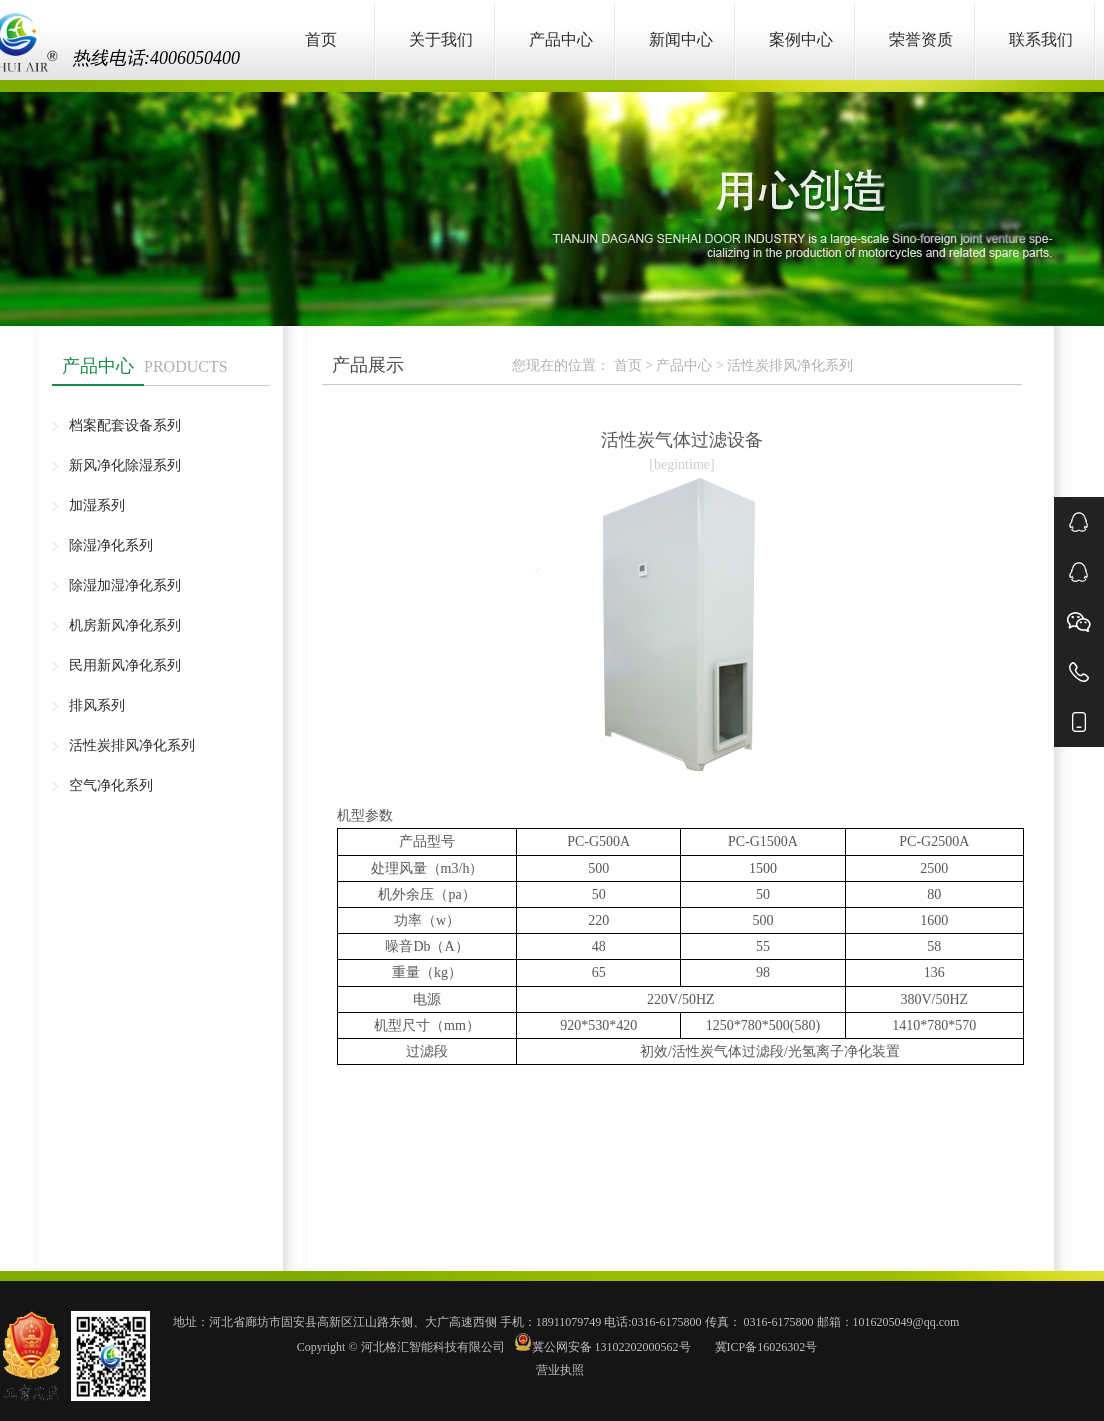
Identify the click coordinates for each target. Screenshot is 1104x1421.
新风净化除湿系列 (125, 465)
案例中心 (801, 39)
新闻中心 (681, 39)
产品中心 (561, 39)
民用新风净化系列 (125, 665)
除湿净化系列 (111, 545)
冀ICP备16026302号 (765, 1347)
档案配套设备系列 (125, 425)
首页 (321, 39)
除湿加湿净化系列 (125, 585)
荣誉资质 (921, 39)
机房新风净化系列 (125, 625)
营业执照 (560, 1370)
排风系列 (97, 705)
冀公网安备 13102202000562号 (604, 1347)
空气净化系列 (111, 785)
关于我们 (441, 39)
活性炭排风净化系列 (132, 745)
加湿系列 (97, 505)
